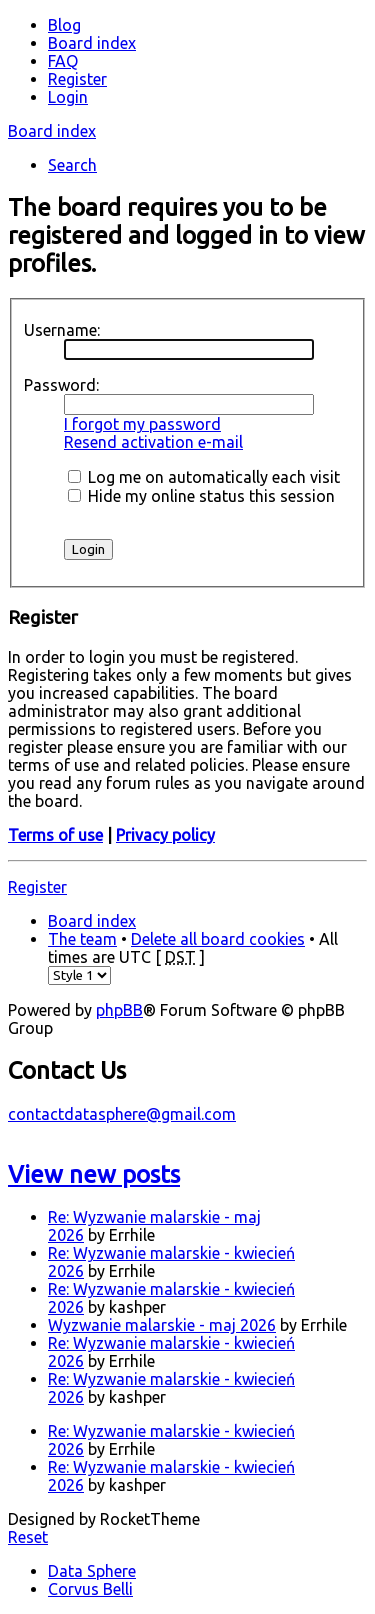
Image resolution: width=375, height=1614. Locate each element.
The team (82, 939)
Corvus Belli (90, 1589)
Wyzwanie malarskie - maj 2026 (162, 1325)
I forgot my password (142, 424)
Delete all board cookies (218, 939)
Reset (28, 1537)
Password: (61, 385)
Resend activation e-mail (153, 442)
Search (72, 165)
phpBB (119, 1010)
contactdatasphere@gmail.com (122, 1114)
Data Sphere (92, 1571)
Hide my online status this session (201, 496)
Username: (62, 330)
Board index (52, 131)
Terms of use (55, 835)
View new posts (94, 1174)
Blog (64, 25)
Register (37, 887)
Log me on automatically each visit (204, 477)
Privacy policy (165, 835)
